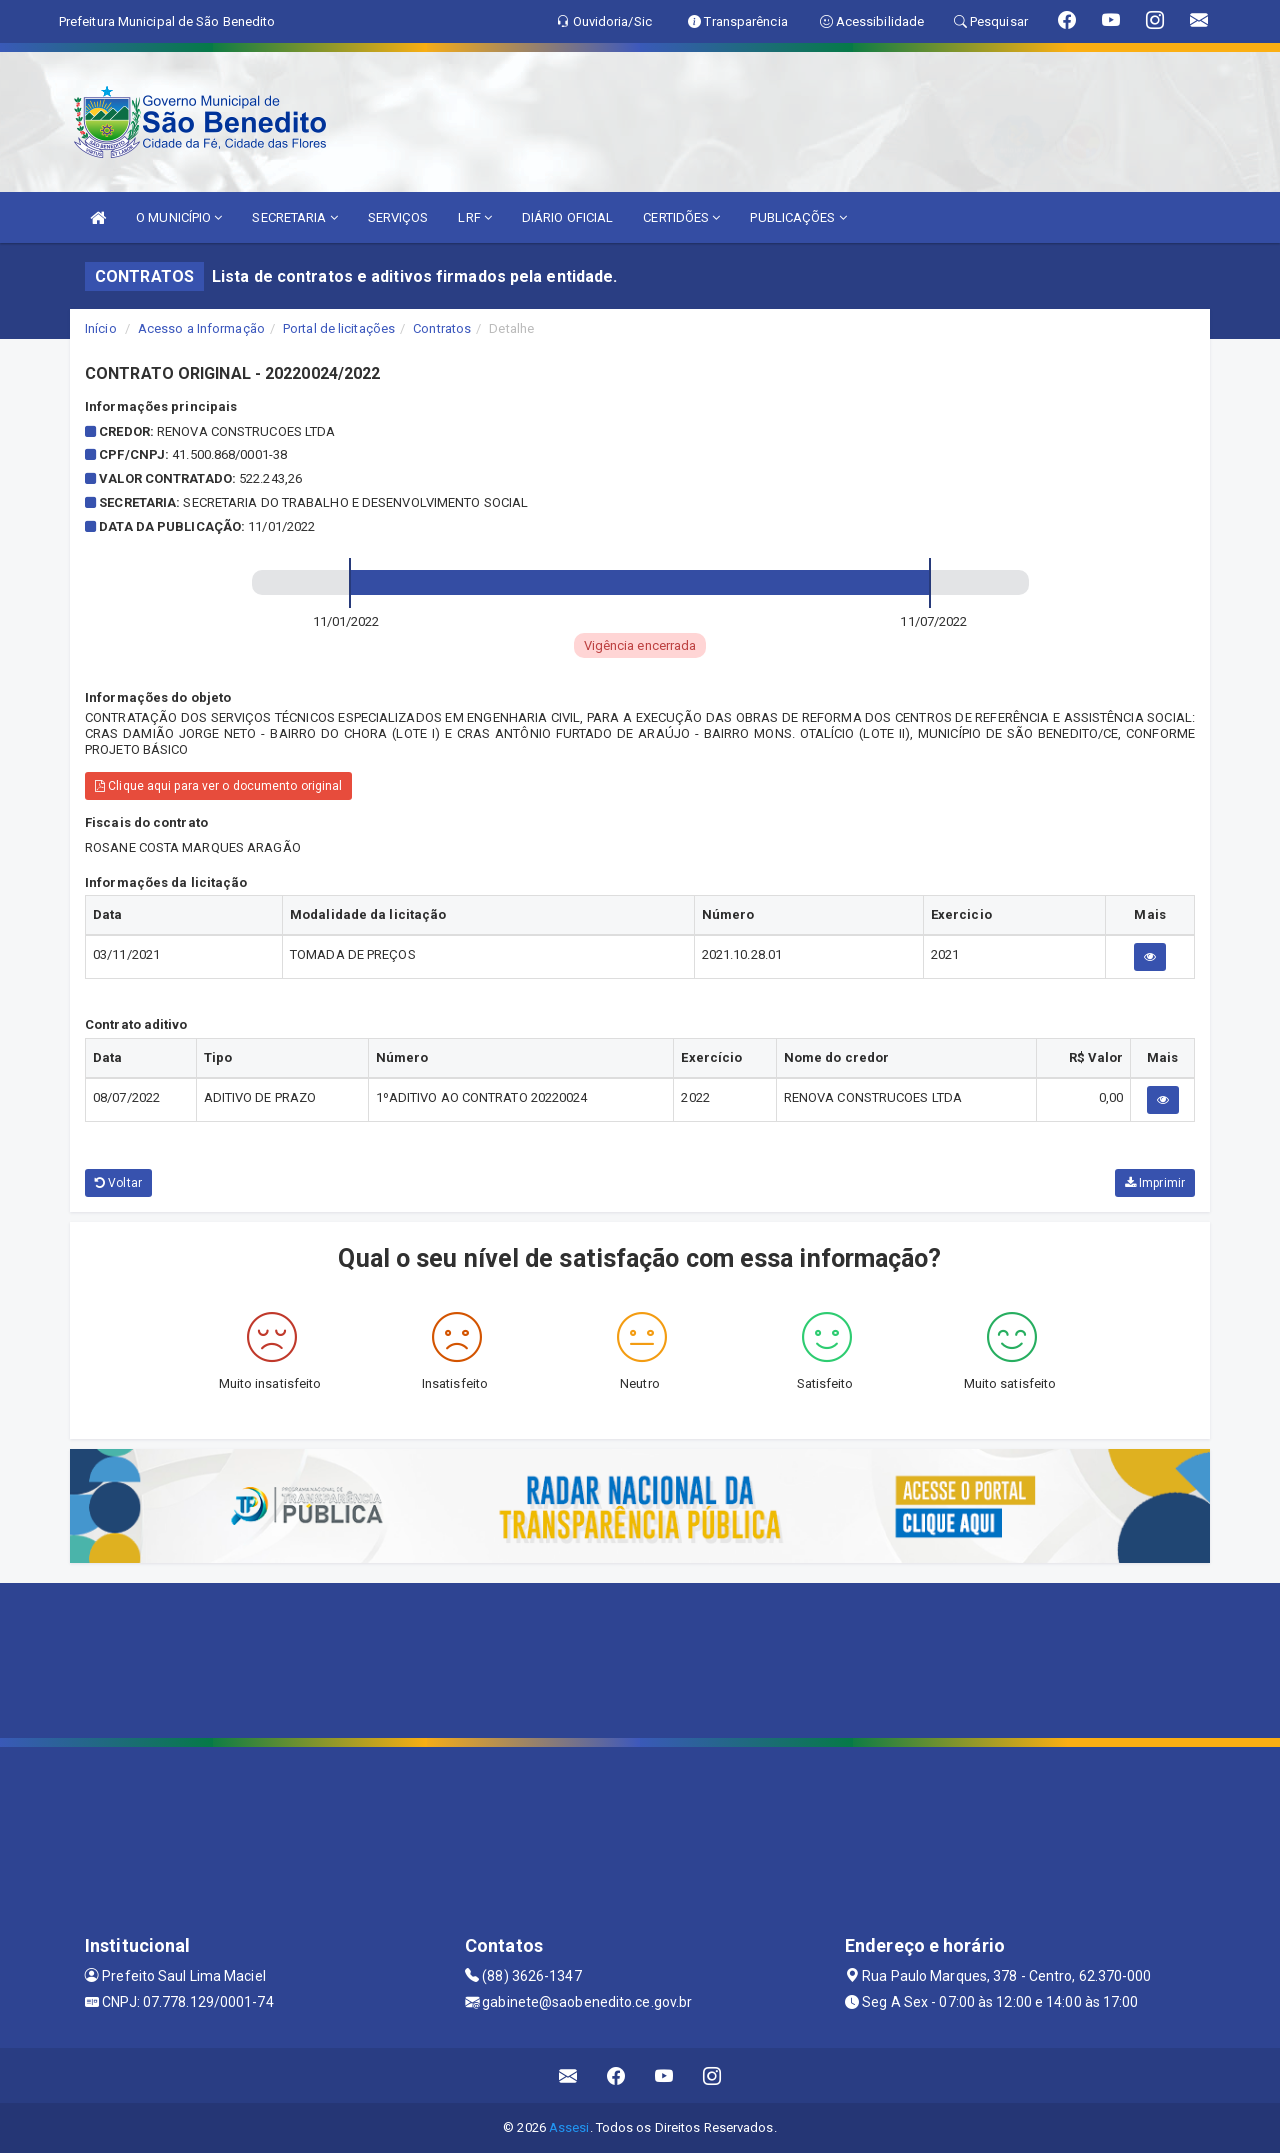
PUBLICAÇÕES (798, 217)
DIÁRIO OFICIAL (567, 217)
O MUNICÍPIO (179, 217)
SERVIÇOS (398, 217)
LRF (475, 217)
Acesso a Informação (201, 328)
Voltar (118, 1183)
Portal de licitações (339, 328)
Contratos (442, 328)
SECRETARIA (294, 217)
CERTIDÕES (681, 217)
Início (101, 328)
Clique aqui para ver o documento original (218, 786)
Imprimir (1155, 1183)
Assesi (569, 2127)
